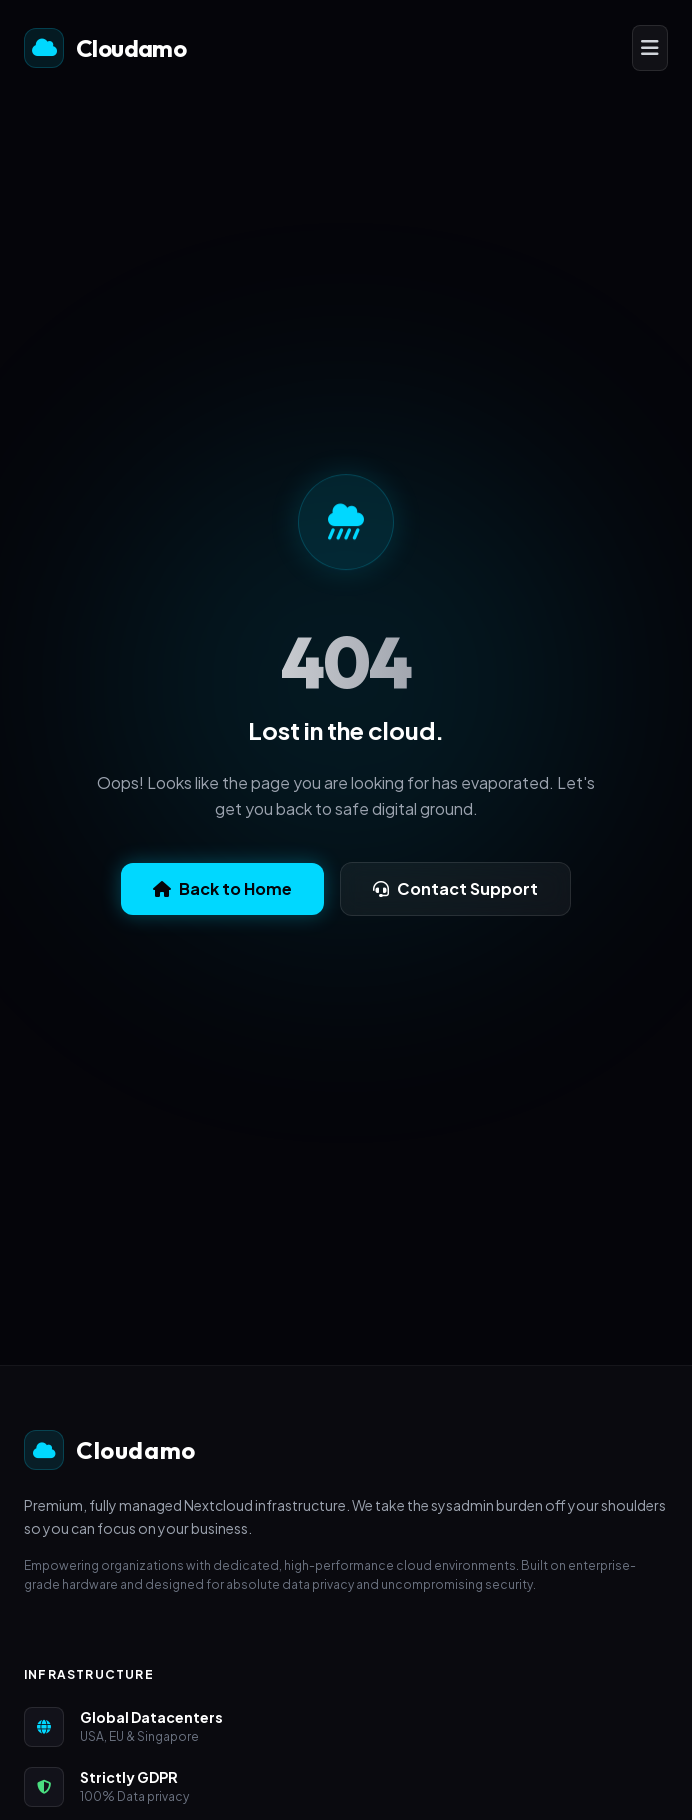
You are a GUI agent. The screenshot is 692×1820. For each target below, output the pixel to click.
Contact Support (455, 888)
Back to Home (222, 888)
